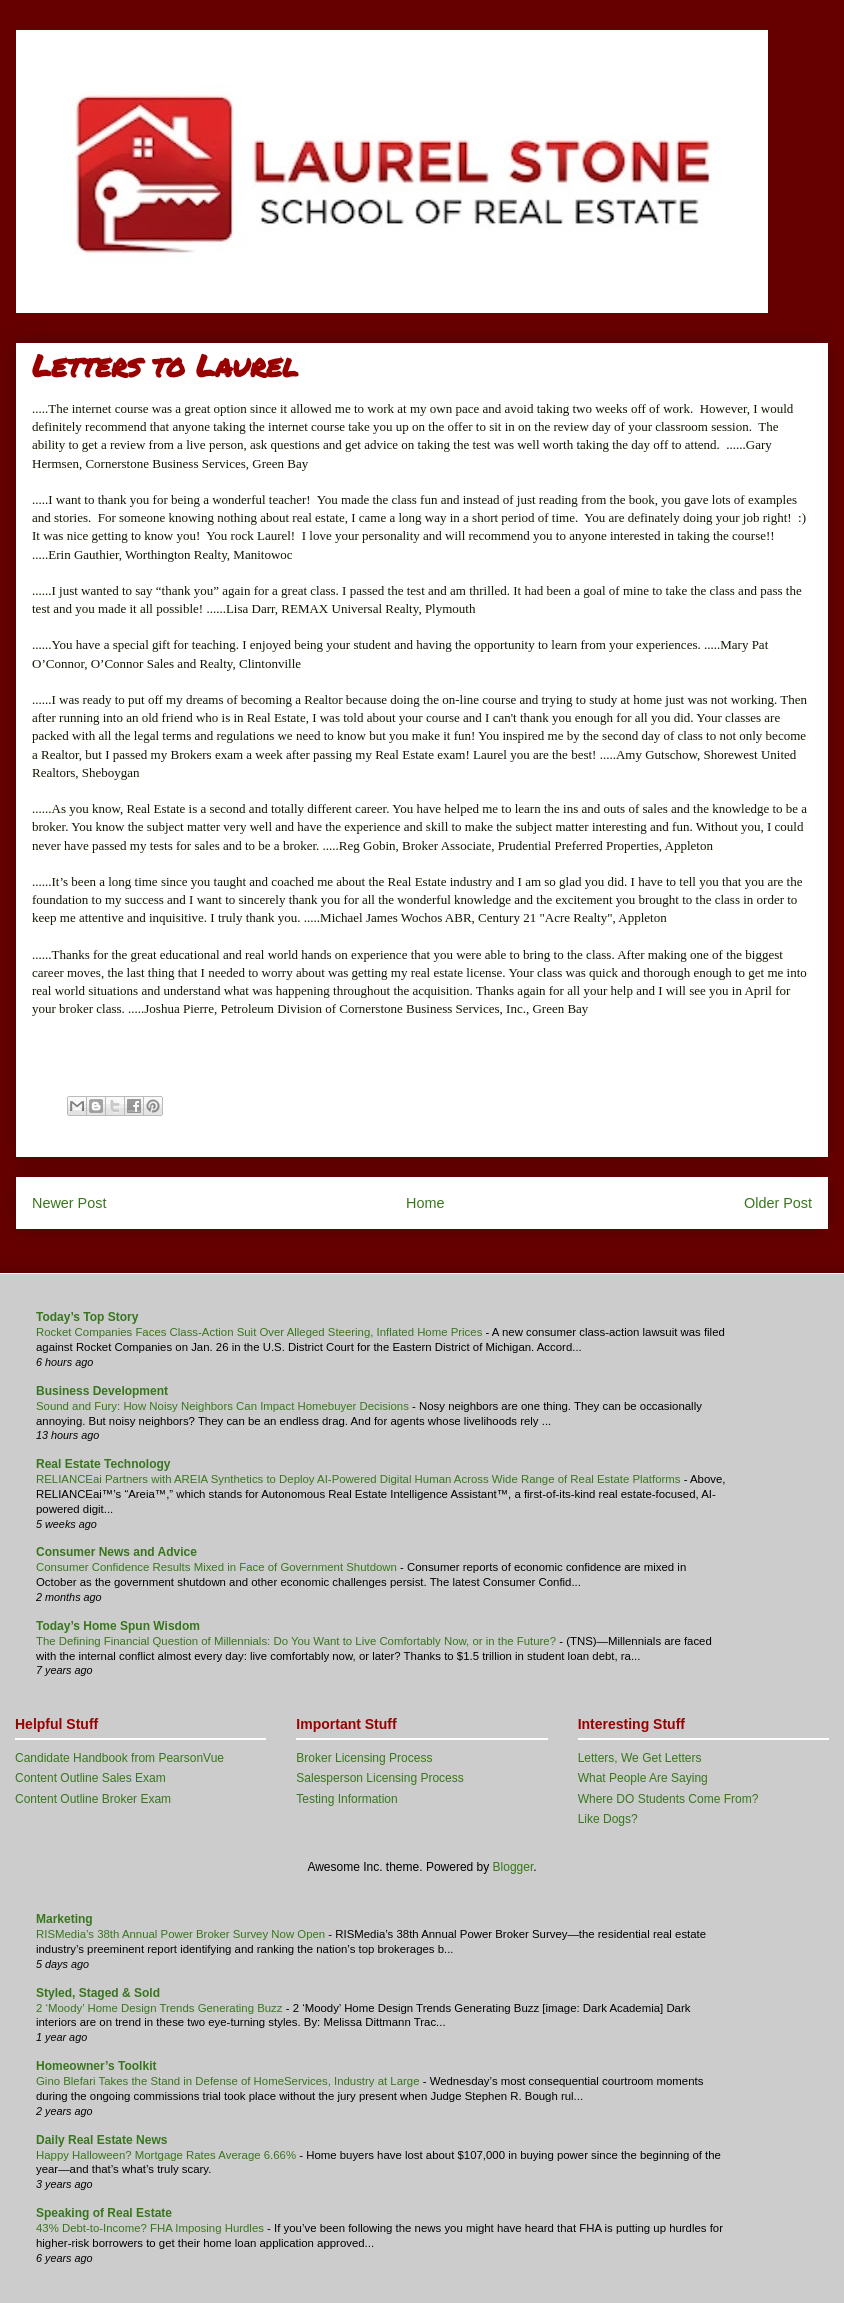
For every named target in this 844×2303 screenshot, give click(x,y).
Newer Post (69, 1203)
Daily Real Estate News (101, 2140)
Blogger (513, 1867)
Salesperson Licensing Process (379, 1778)
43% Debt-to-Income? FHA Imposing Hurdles (151, 2228)
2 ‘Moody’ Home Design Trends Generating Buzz (161, 2008)
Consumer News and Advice (116, 1552)
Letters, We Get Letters (640, 1758)
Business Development (102, 1391)
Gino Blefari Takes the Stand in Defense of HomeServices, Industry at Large (229, 2081)
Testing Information (346, 1799)
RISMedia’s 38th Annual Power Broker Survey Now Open (182, 1934)
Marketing (64, 1919)
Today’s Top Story (87, 1317)
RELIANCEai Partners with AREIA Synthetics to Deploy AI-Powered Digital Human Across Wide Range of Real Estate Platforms (360, 1479)
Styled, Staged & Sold (98, 1993)
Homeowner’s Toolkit (96, 2066)
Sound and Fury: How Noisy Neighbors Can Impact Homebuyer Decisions (224, 1406)
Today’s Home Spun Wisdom (118, 1626)
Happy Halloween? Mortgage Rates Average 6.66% (167, 2155)
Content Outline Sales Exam (90, 1778)
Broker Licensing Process (364, 1758)
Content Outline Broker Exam (93, 1799)
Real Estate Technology (103, 1464)
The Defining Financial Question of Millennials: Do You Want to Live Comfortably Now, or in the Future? (297, 1641)
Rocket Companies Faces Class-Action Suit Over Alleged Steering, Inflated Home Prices (261, 1332)
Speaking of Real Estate (104, 2213)
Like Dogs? (608, 1819)
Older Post (778, 1203)
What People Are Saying (643, 1778)
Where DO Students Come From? (668, 1799)
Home (425, 1203)
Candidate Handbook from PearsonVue (119, 1758)
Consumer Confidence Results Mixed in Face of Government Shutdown (218, 1567)
